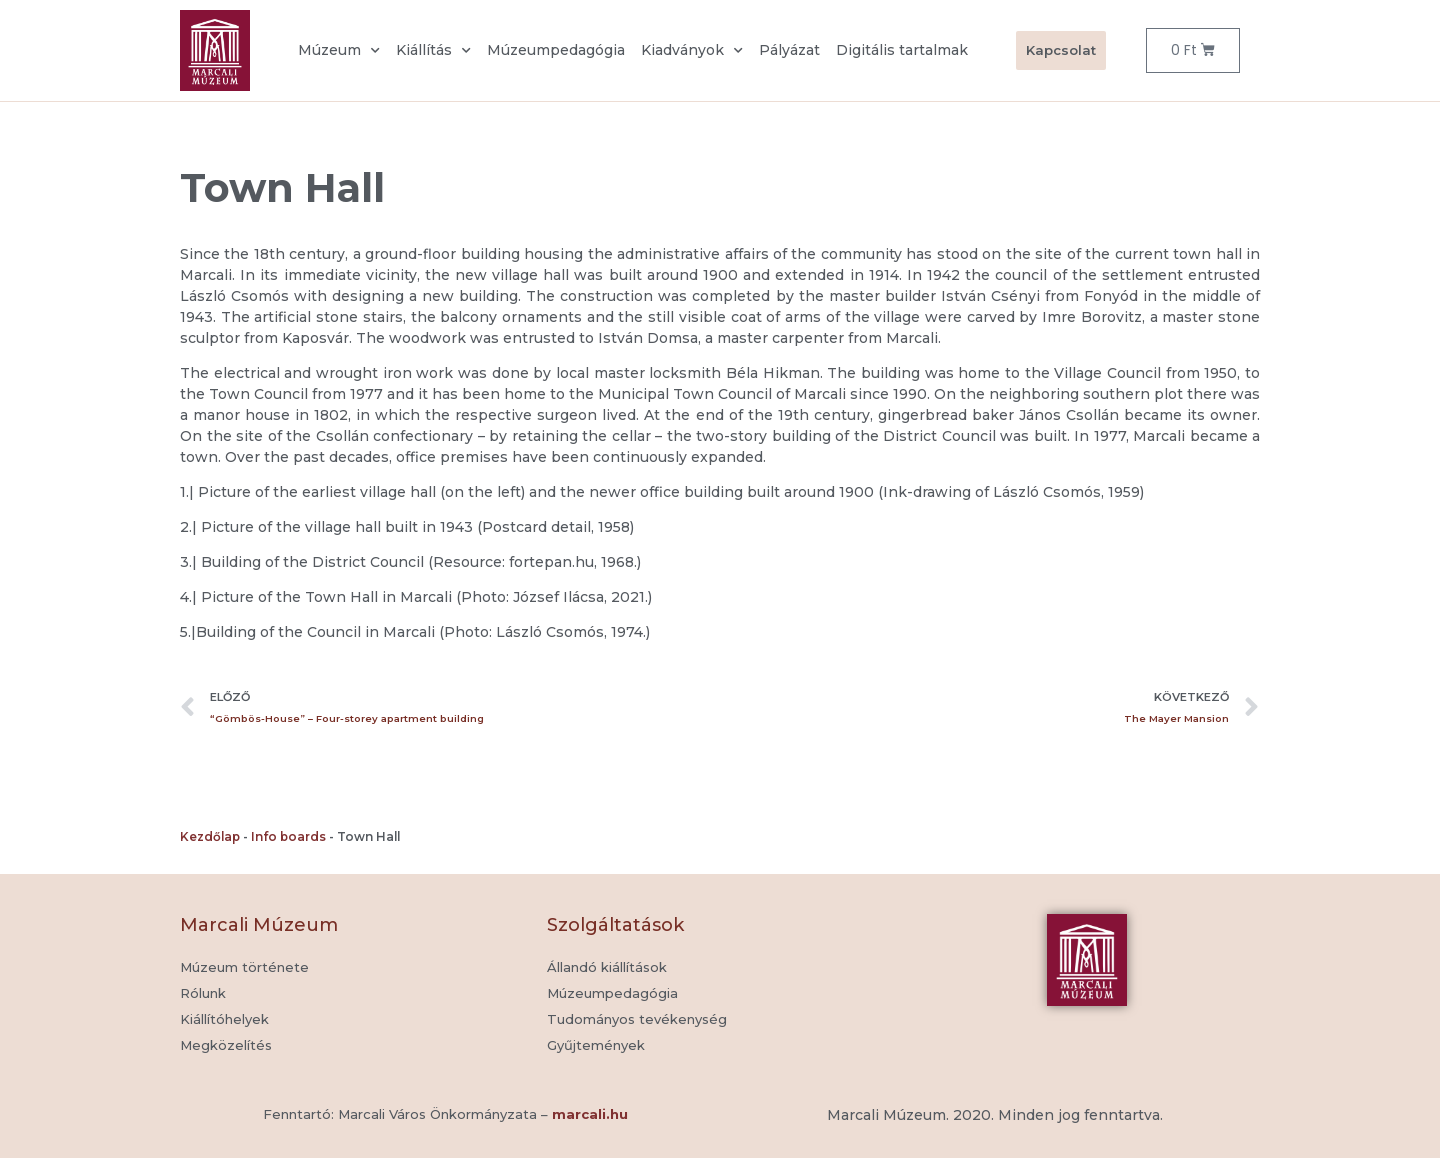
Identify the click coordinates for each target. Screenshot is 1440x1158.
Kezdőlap (210, 836)
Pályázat (789, 50)
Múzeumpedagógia (556, 50)
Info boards (288, 836)
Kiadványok (692, 51)
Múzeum (339, 51)
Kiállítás (433, 51)
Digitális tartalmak (902, 50)
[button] (596, 1046)
